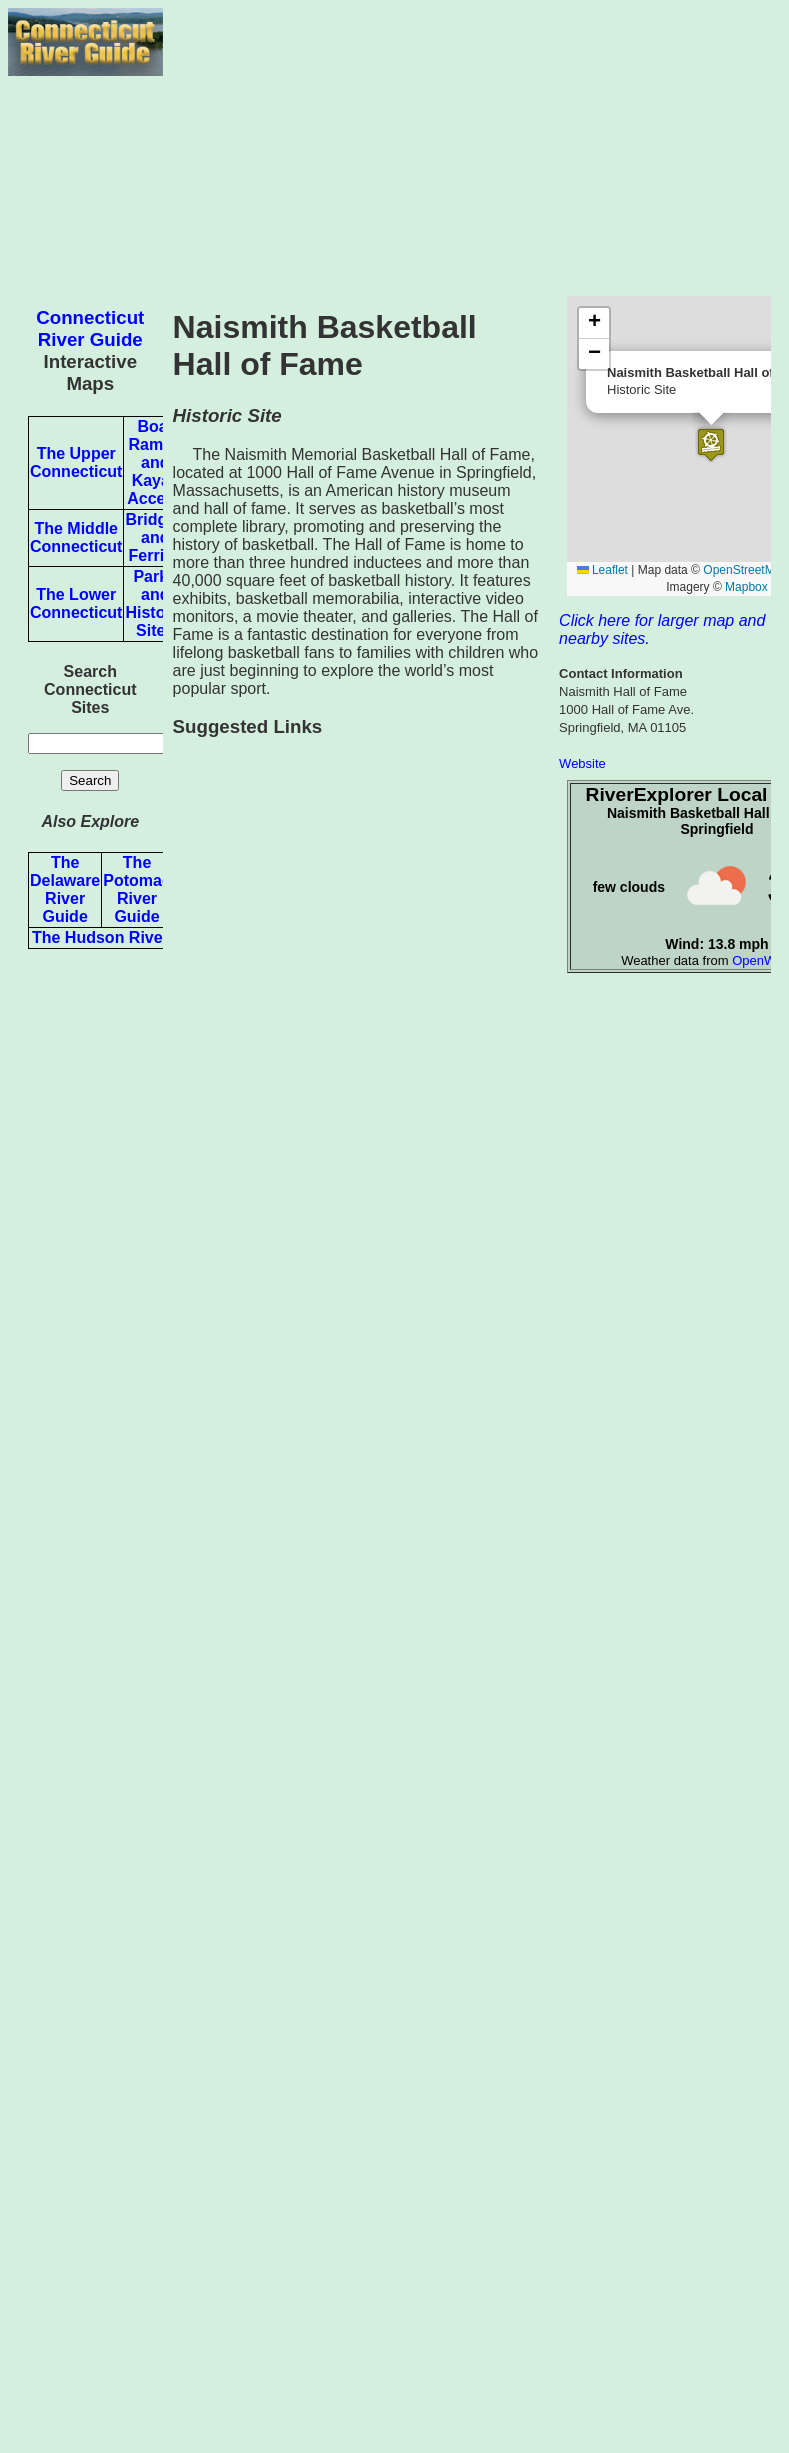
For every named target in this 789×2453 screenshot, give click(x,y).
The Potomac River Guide (137, 889)
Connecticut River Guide (90, 328)
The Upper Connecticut (76, 462)
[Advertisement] (472, 148)
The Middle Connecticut (76, 537)
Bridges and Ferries (155, 537)
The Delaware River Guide (65, 889)
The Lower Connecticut (76, 603)
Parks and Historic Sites (155, 603)
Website (582, 763)
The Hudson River (100, 937)
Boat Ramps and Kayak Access (155, 462)
